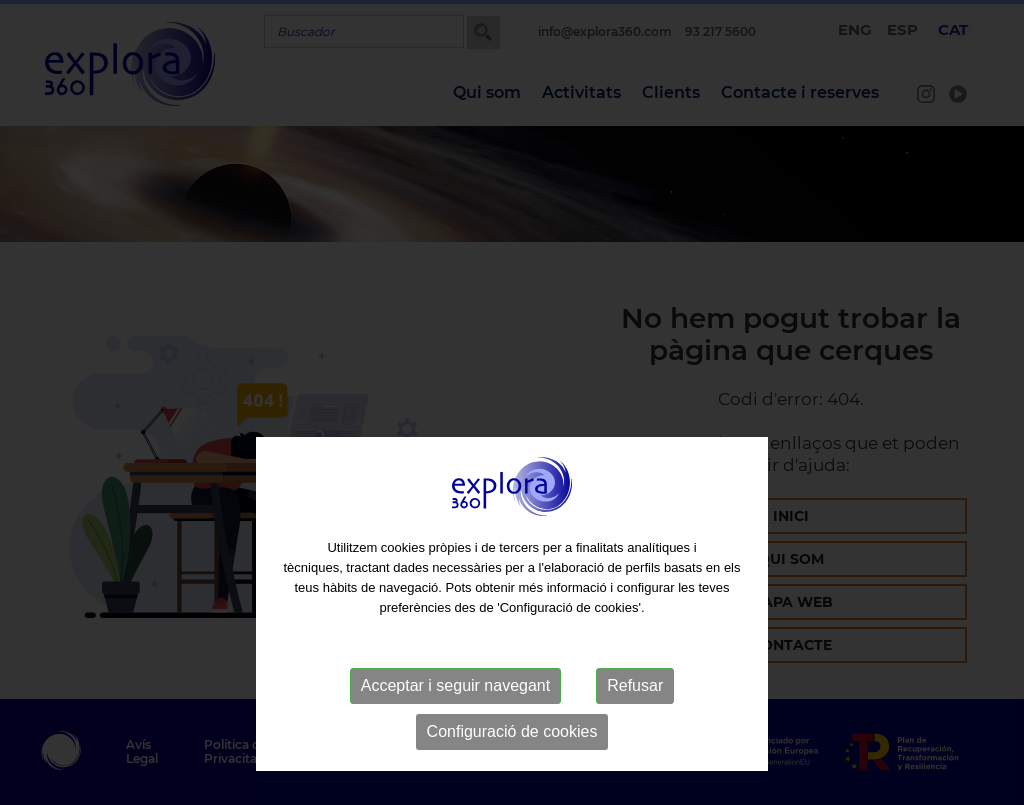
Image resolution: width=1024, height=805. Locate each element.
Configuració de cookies (512, 774)
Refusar (635, 728)
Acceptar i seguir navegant (455, 728)
